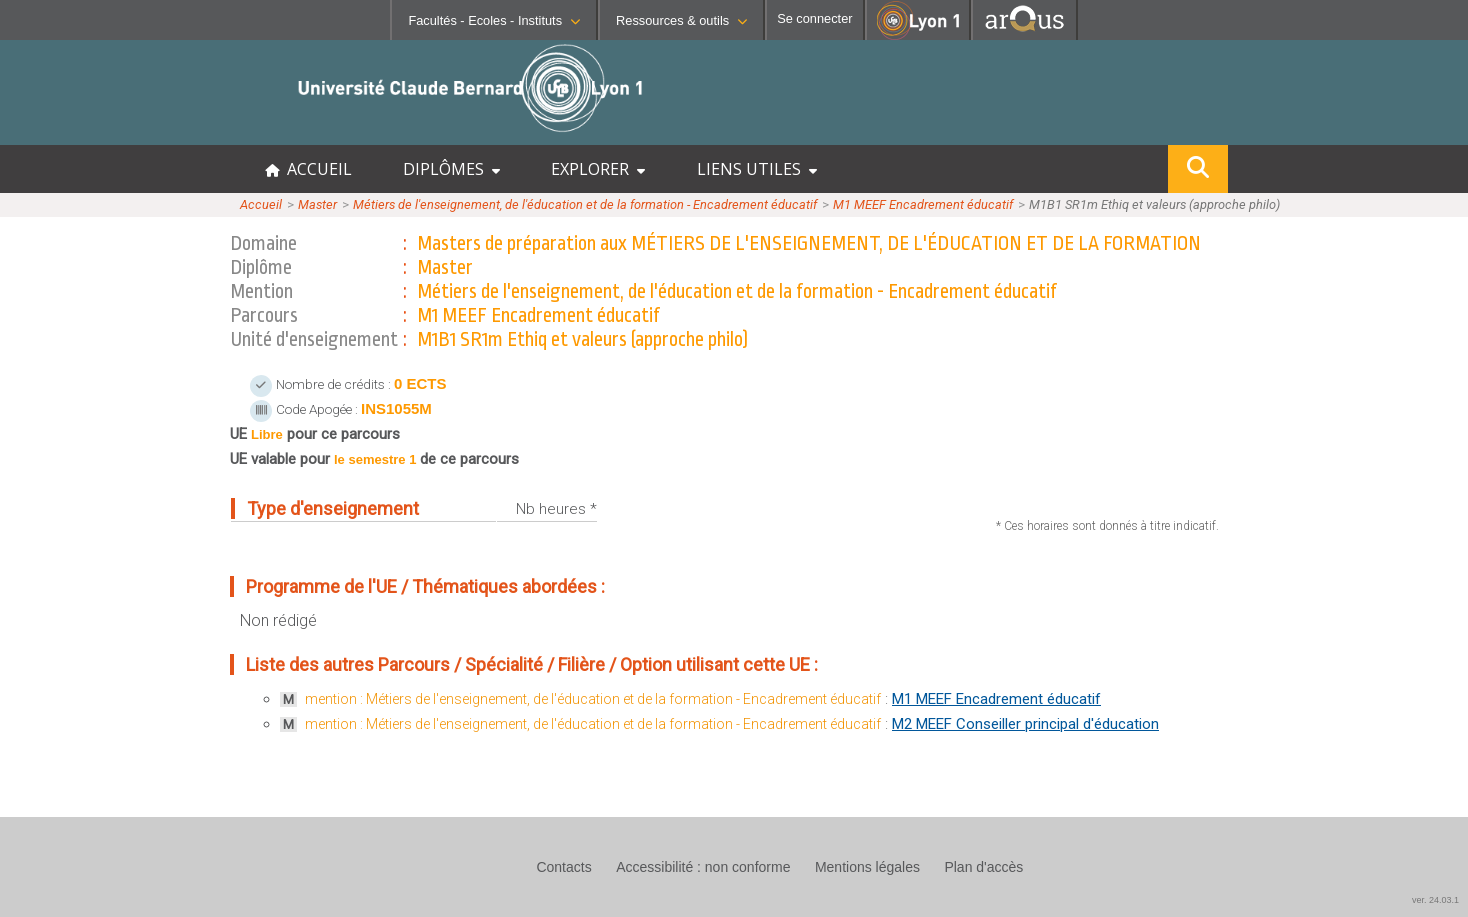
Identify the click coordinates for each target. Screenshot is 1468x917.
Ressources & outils (681, 20)
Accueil (261, 204)
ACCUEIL (308, 169)
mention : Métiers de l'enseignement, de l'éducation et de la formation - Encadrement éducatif (593, 699)
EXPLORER (598, 169)
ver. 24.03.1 (1435, 900)
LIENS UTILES (757, 169)
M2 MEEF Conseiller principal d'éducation (1025, 724)
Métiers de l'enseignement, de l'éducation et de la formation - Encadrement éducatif (585, 204)
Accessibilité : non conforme (703, 867)
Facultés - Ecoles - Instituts (494, 20)
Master (317, 204)
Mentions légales (867, 867)
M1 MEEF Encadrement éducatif (923, 204)
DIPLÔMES (451, 169)
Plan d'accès (983, 867)
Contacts (563, 867)
